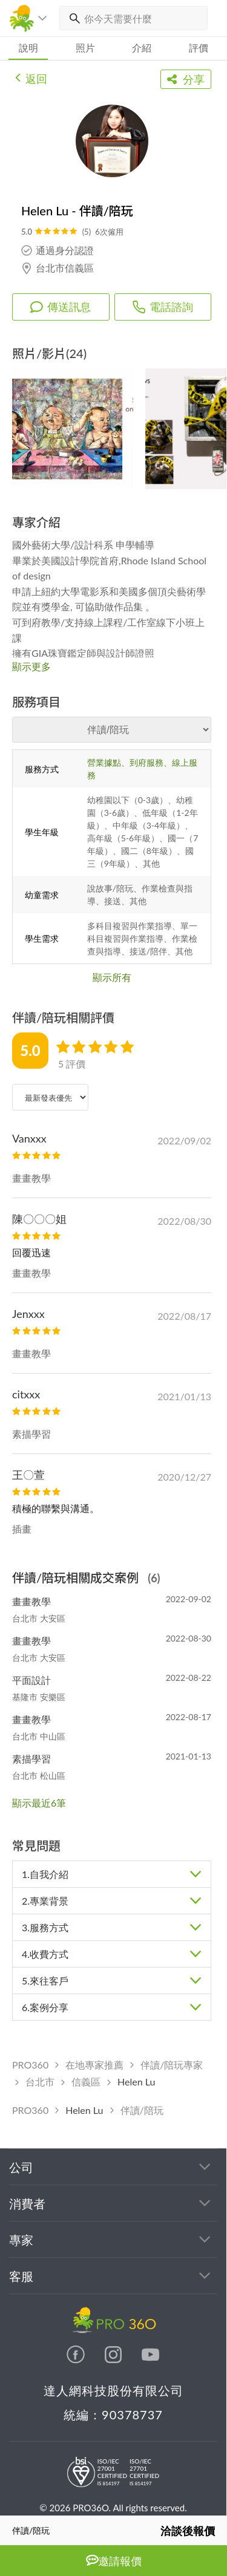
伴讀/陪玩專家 (171, 2064)
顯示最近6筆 (39, 1802)
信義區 (85, 2081)
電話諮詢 (163, 306)
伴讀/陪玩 (141, 2110)
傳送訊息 (60, 306)
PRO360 (30, 2064)
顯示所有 (112, 977)
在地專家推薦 (94, 2064)
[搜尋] (72, 18)
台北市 (39, 2081)
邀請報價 (114, 2561)
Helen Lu (136, 2081)
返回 (31, 77)
